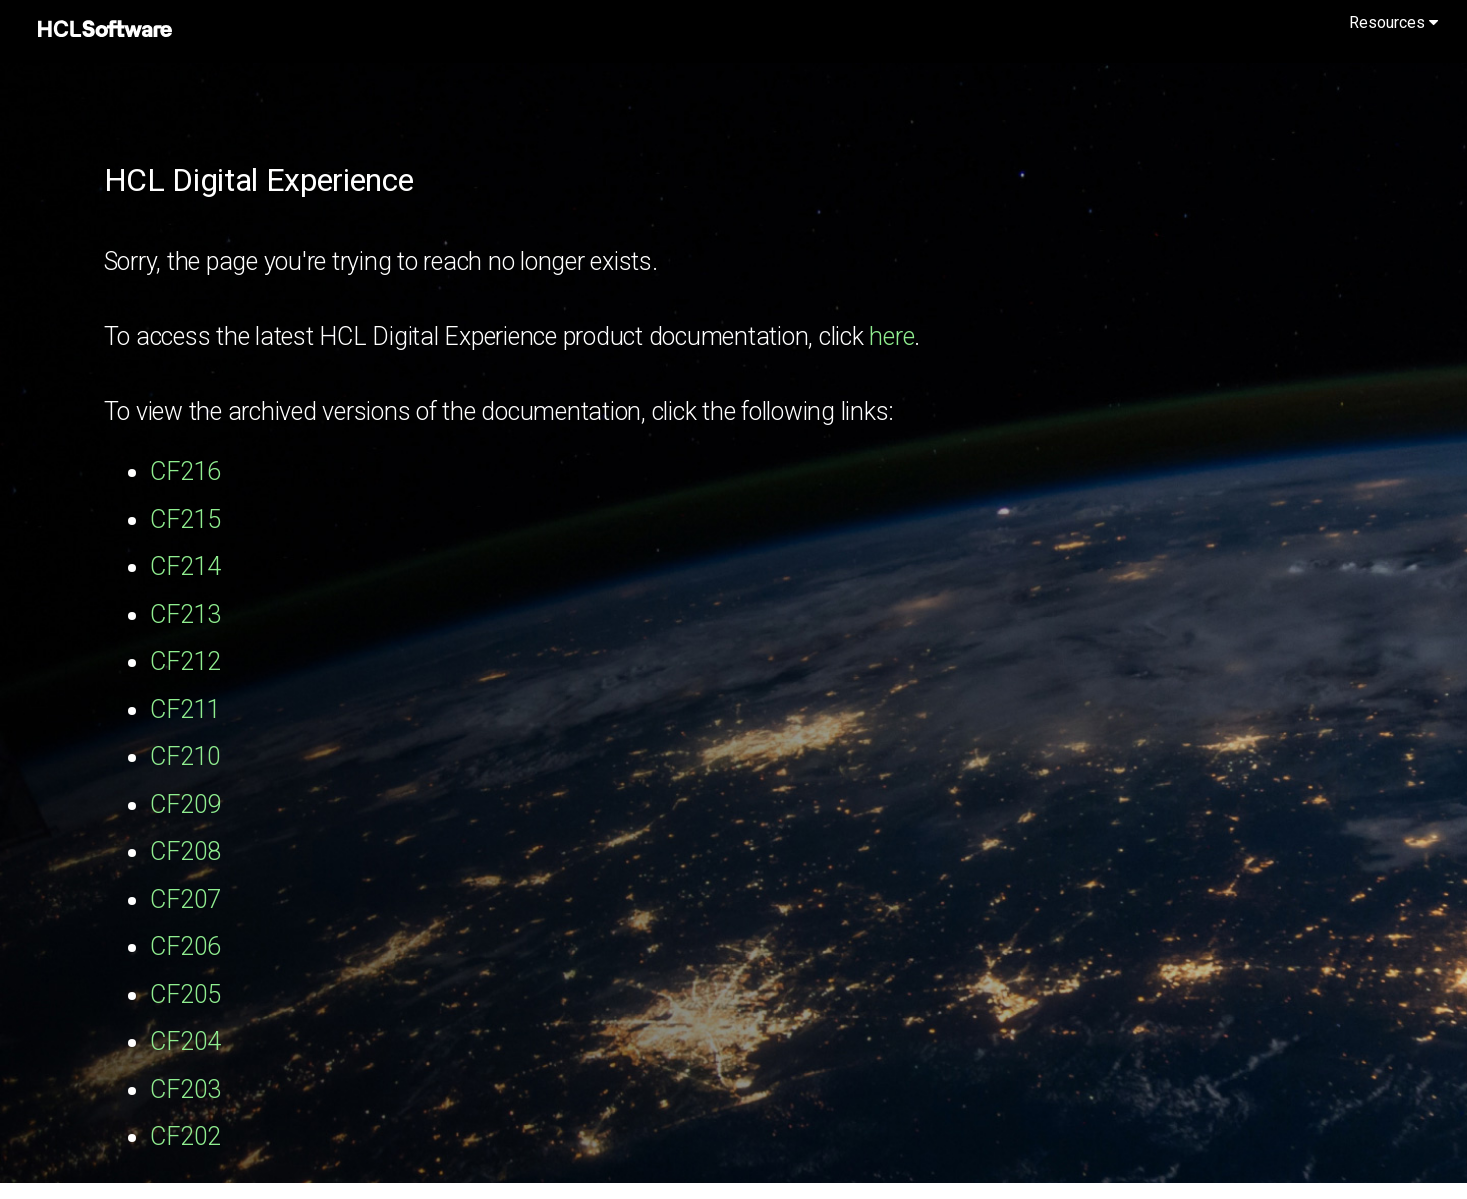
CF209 (185, 804)
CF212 (185, 661)
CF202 (185, 1136)
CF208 (185, 851)
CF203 (185, 1089)
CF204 (185, 1041)
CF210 (185, 756)
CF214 (185, 566)
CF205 (185, 994)
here (891, 336)
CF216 (185, 471)
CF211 (185, 709)
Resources (1393, 22)
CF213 (185, 614)
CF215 (185, 519)
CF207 (185, 899)
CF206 (185, 946)
